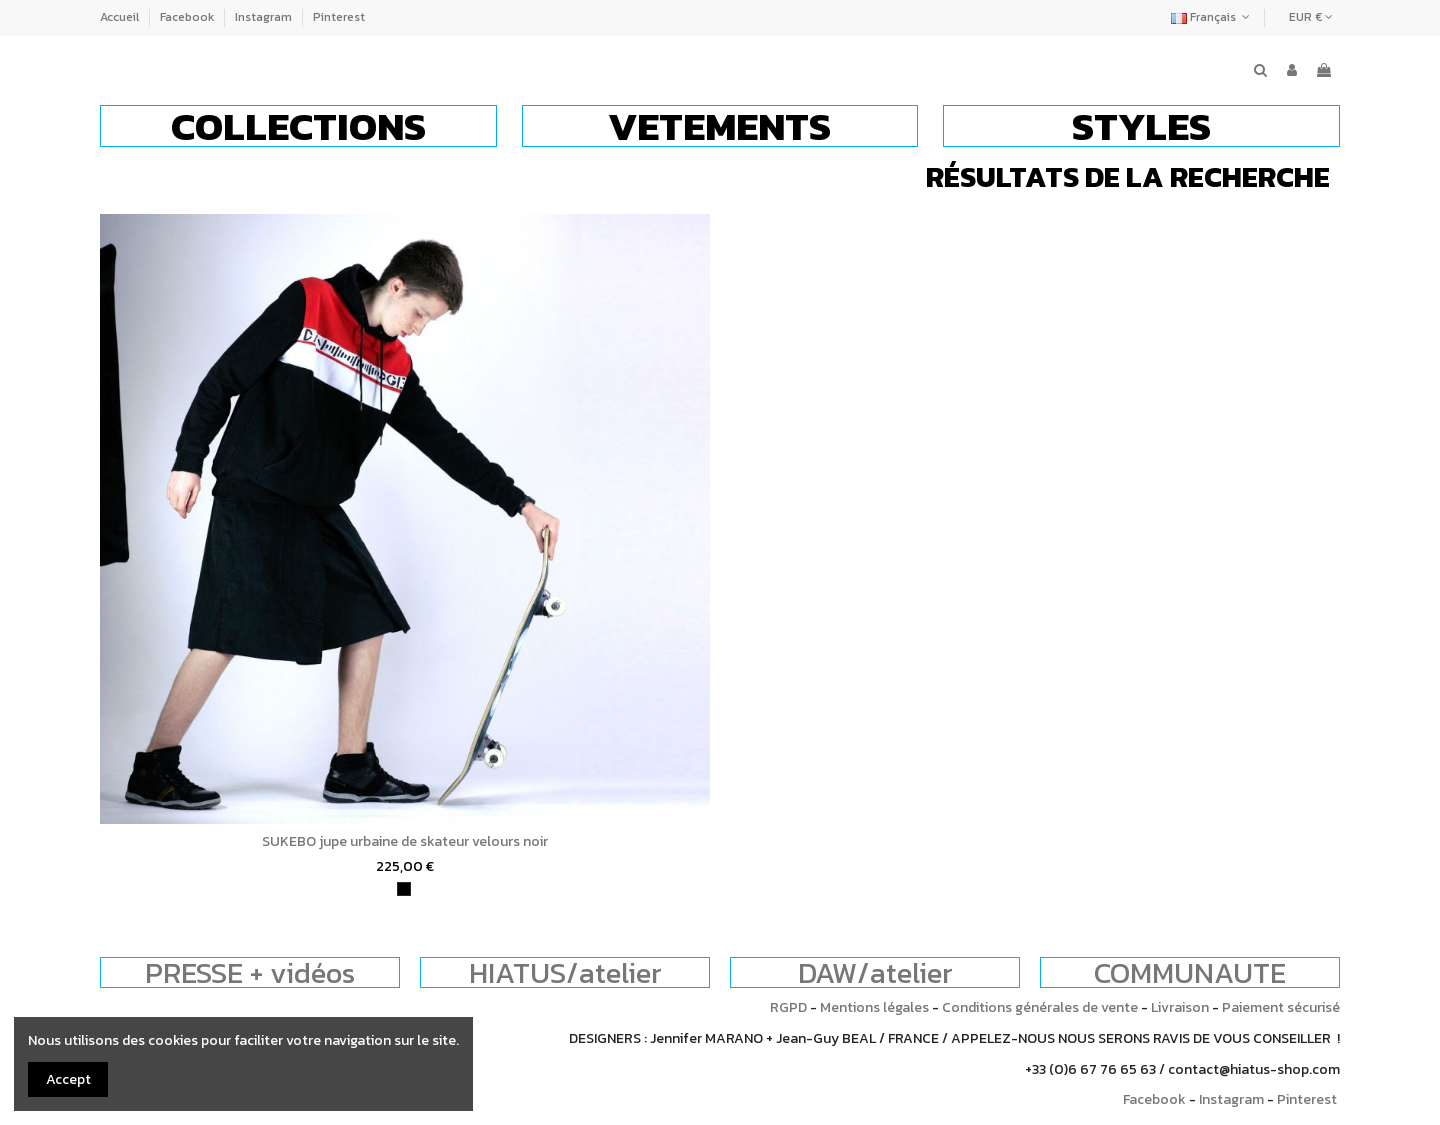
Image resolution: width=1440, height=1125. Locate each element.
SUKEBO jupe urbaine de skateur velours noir (405, 841)
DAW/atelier (875, 972)
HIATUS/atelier (565, 972)
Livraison (1180, 1007)
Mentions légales (874, 1007)
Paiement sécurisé (1281, 1007)
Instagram (265, 17)
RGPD (788, 1007)
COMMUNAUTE (1190, 972)
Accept (68, 1079)
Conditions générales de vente (1040, 1007)
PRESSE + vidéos (250, 972)
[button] (298, 126)
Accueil (121, 17)
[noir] (404, 889)
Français (1212, 17)
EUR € (1311, 17)
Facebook (188, 17)
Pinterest (339, 17)
